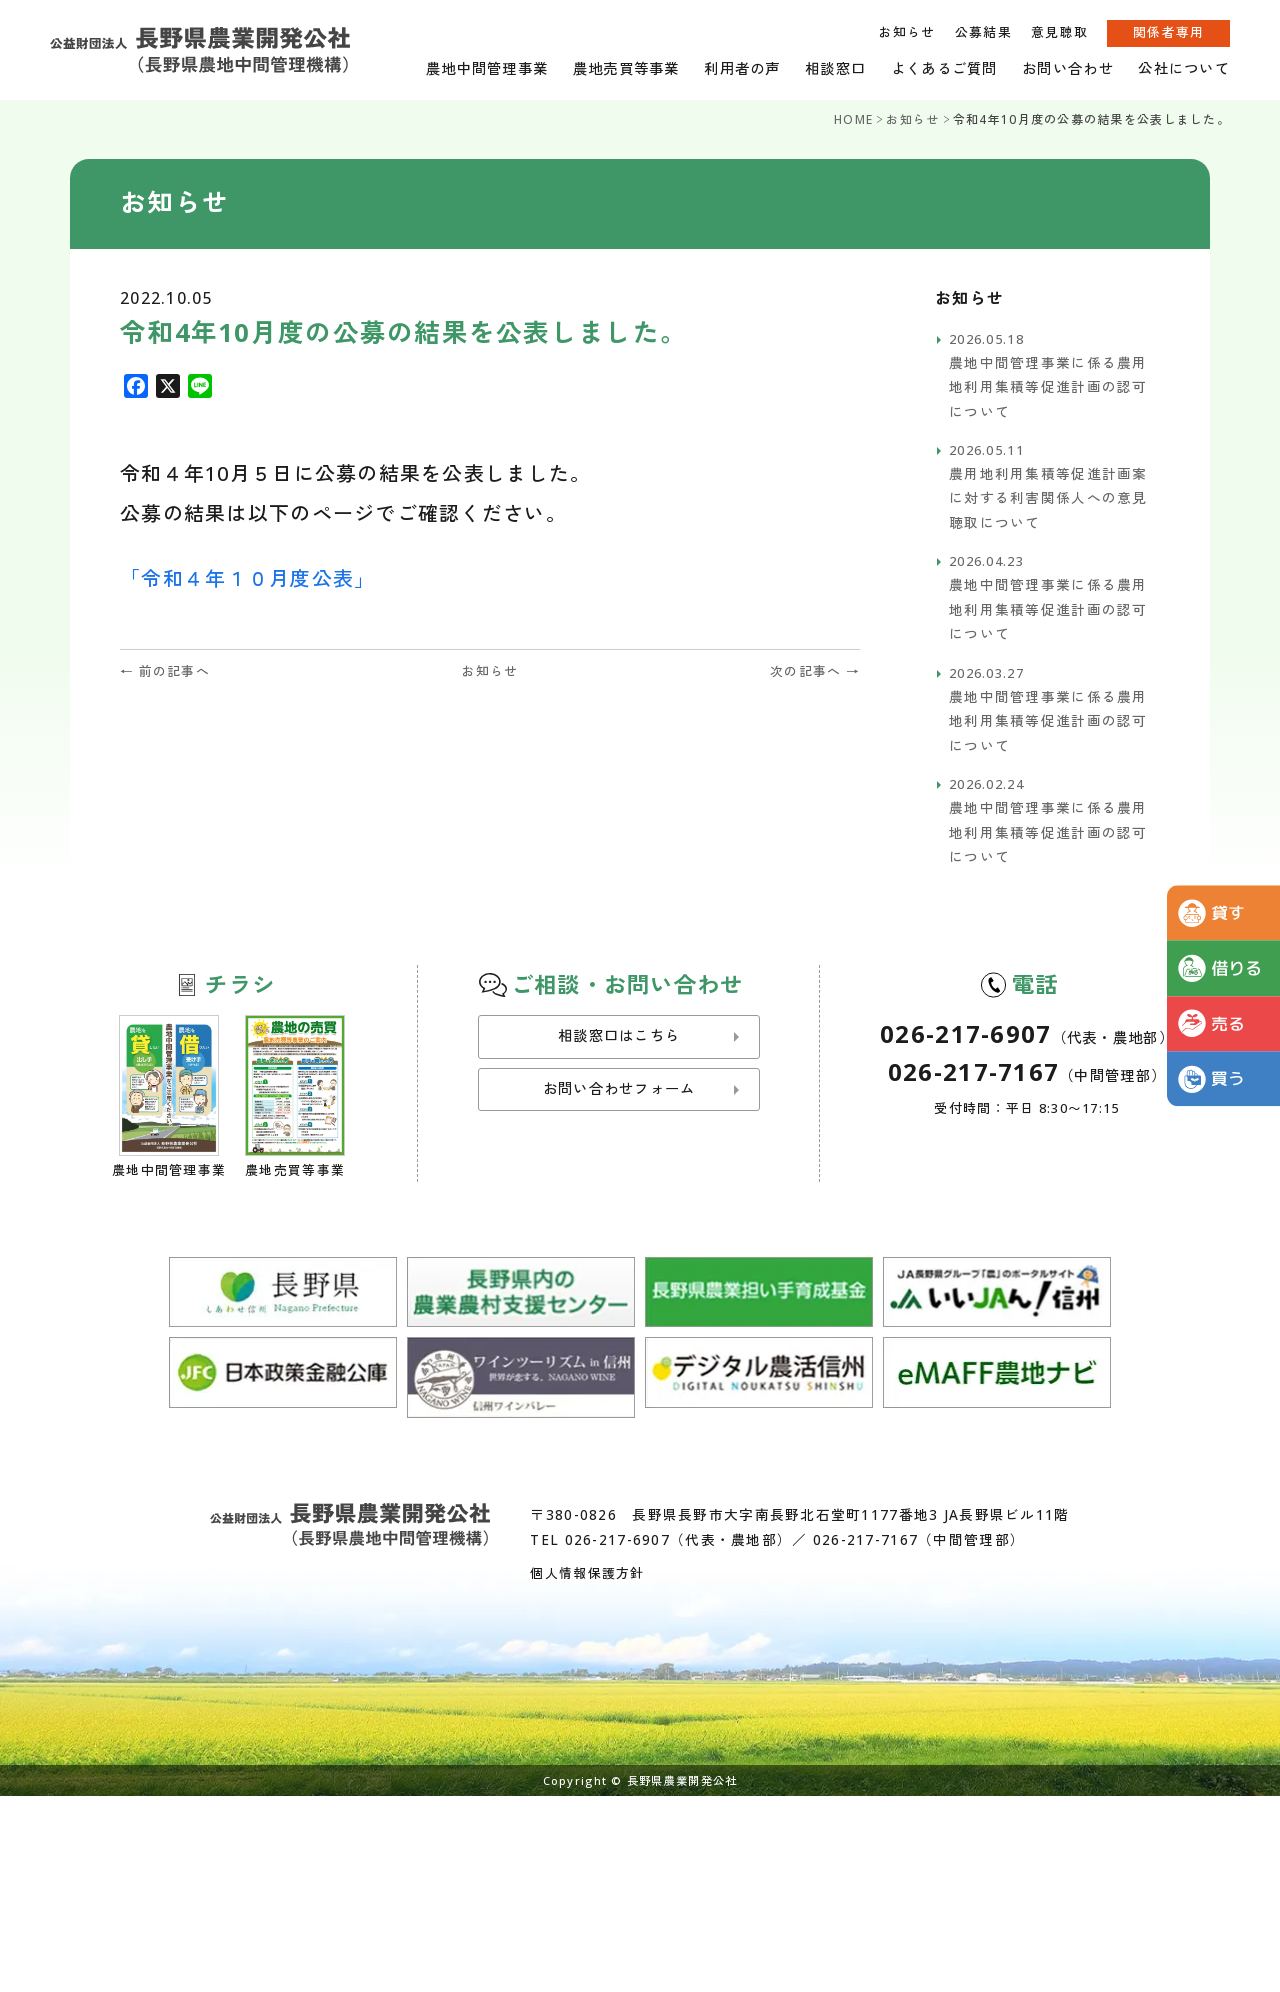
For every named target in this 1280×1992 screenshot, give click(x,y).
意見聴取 (1059, 32)
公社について (1184, 68)
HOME (853, 119)
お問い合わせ (1068, 68)
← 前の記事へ (165, 671)
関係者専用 (1168, 32)
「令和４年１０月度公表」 (247, 578)
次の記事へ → (815, 671)
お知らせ (906, 32)
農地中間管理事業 (487, 68)
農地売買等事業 (626, 68)
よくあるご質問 (944, 68)
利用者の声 (742, 68)
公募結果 (983, 32)
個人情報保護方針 (587, 1573)
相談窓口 (835, 68)
